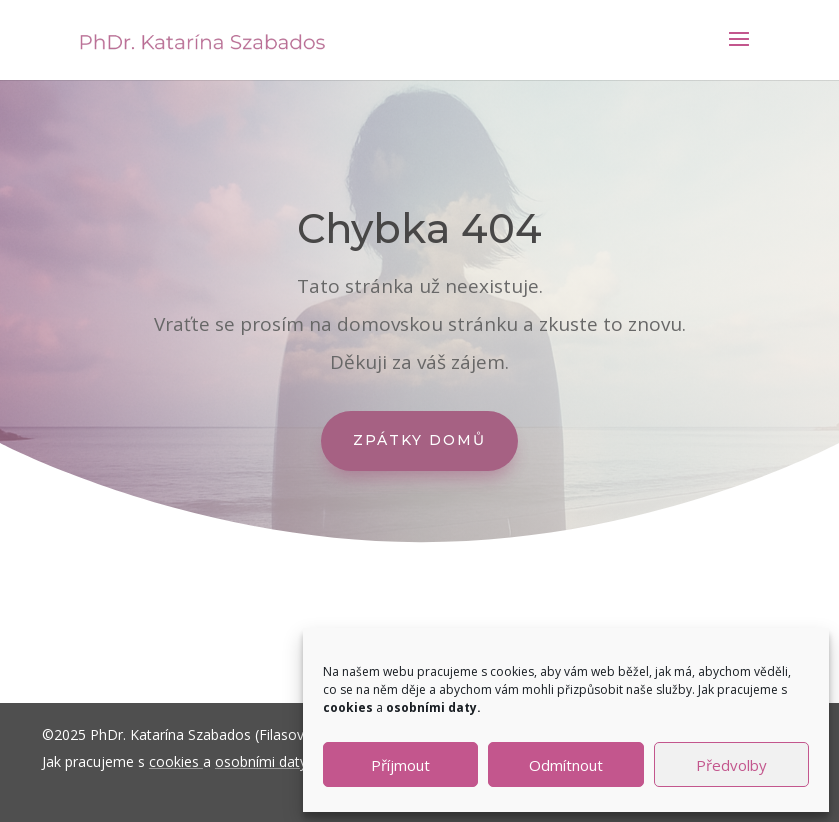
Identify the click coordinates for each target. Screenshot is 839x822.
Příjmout (400, 765)
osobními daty (261, 761)
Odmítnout (566, 765)
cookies (174, 761)
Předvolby (731, 765)
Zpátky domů (419, 440)
